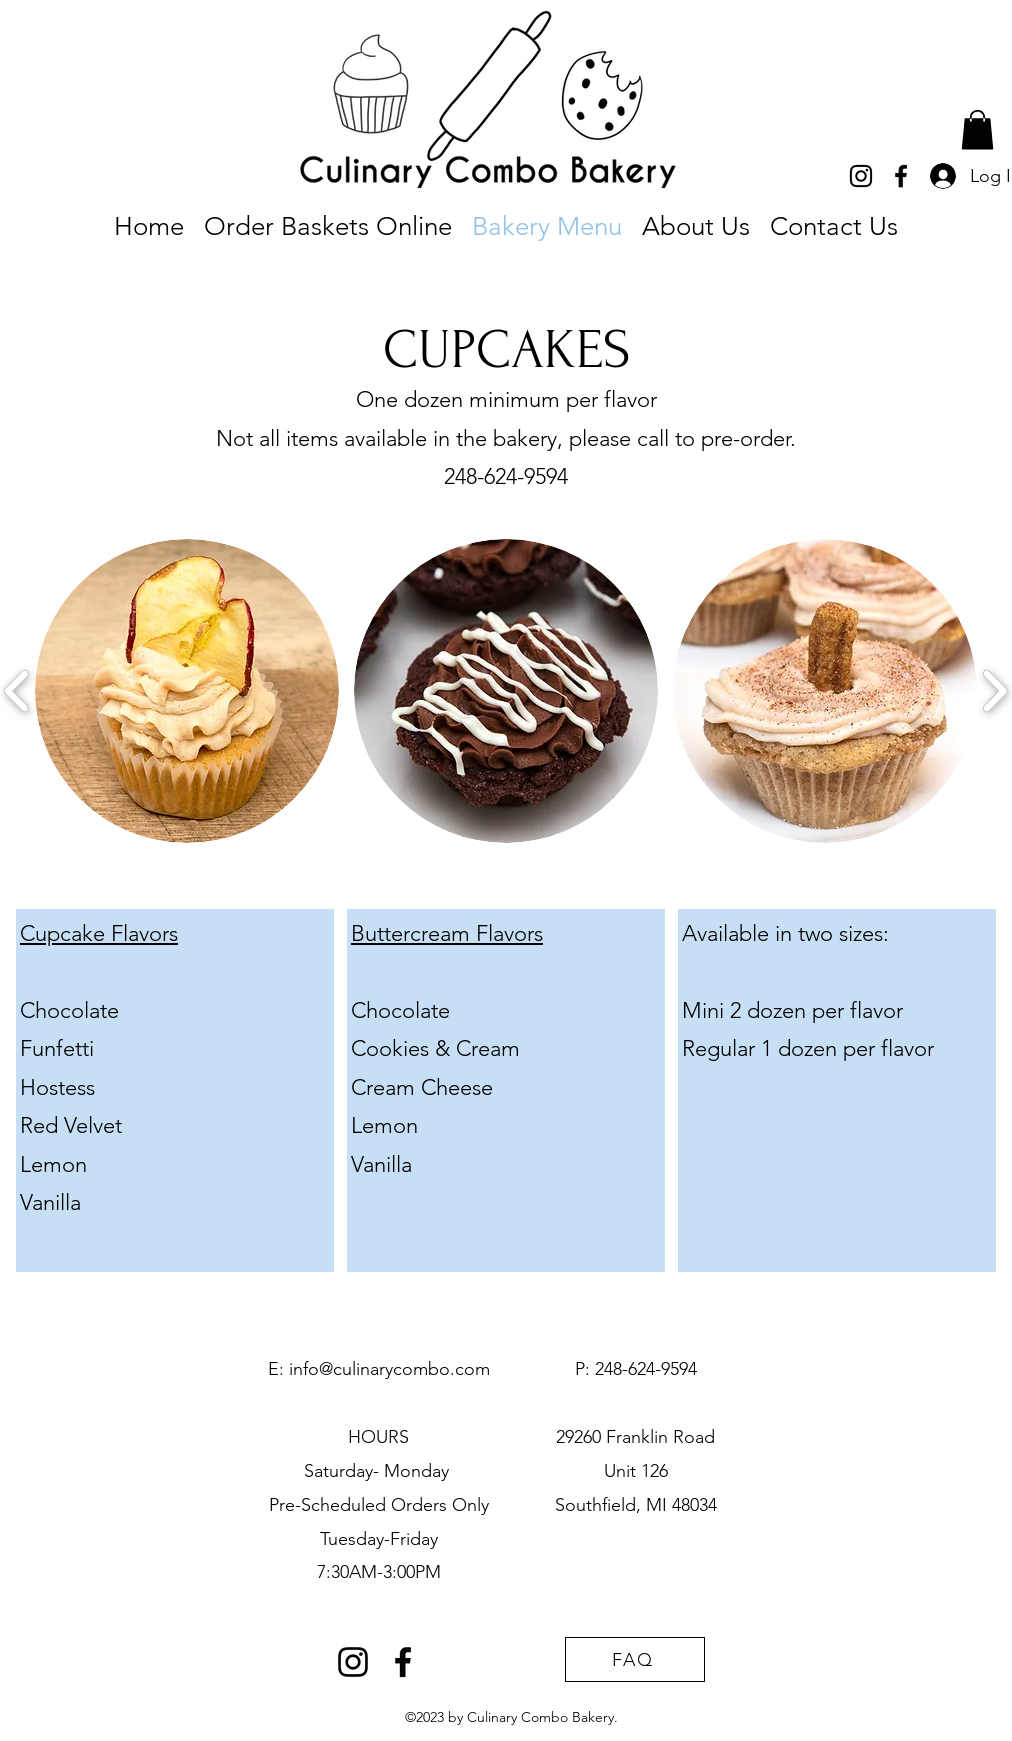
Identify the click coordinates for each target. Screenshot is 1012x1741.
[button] (977, 129)
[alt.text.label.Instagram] (861, 176)
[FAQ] (635, 1659)
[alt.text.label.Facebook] (901, 176)
